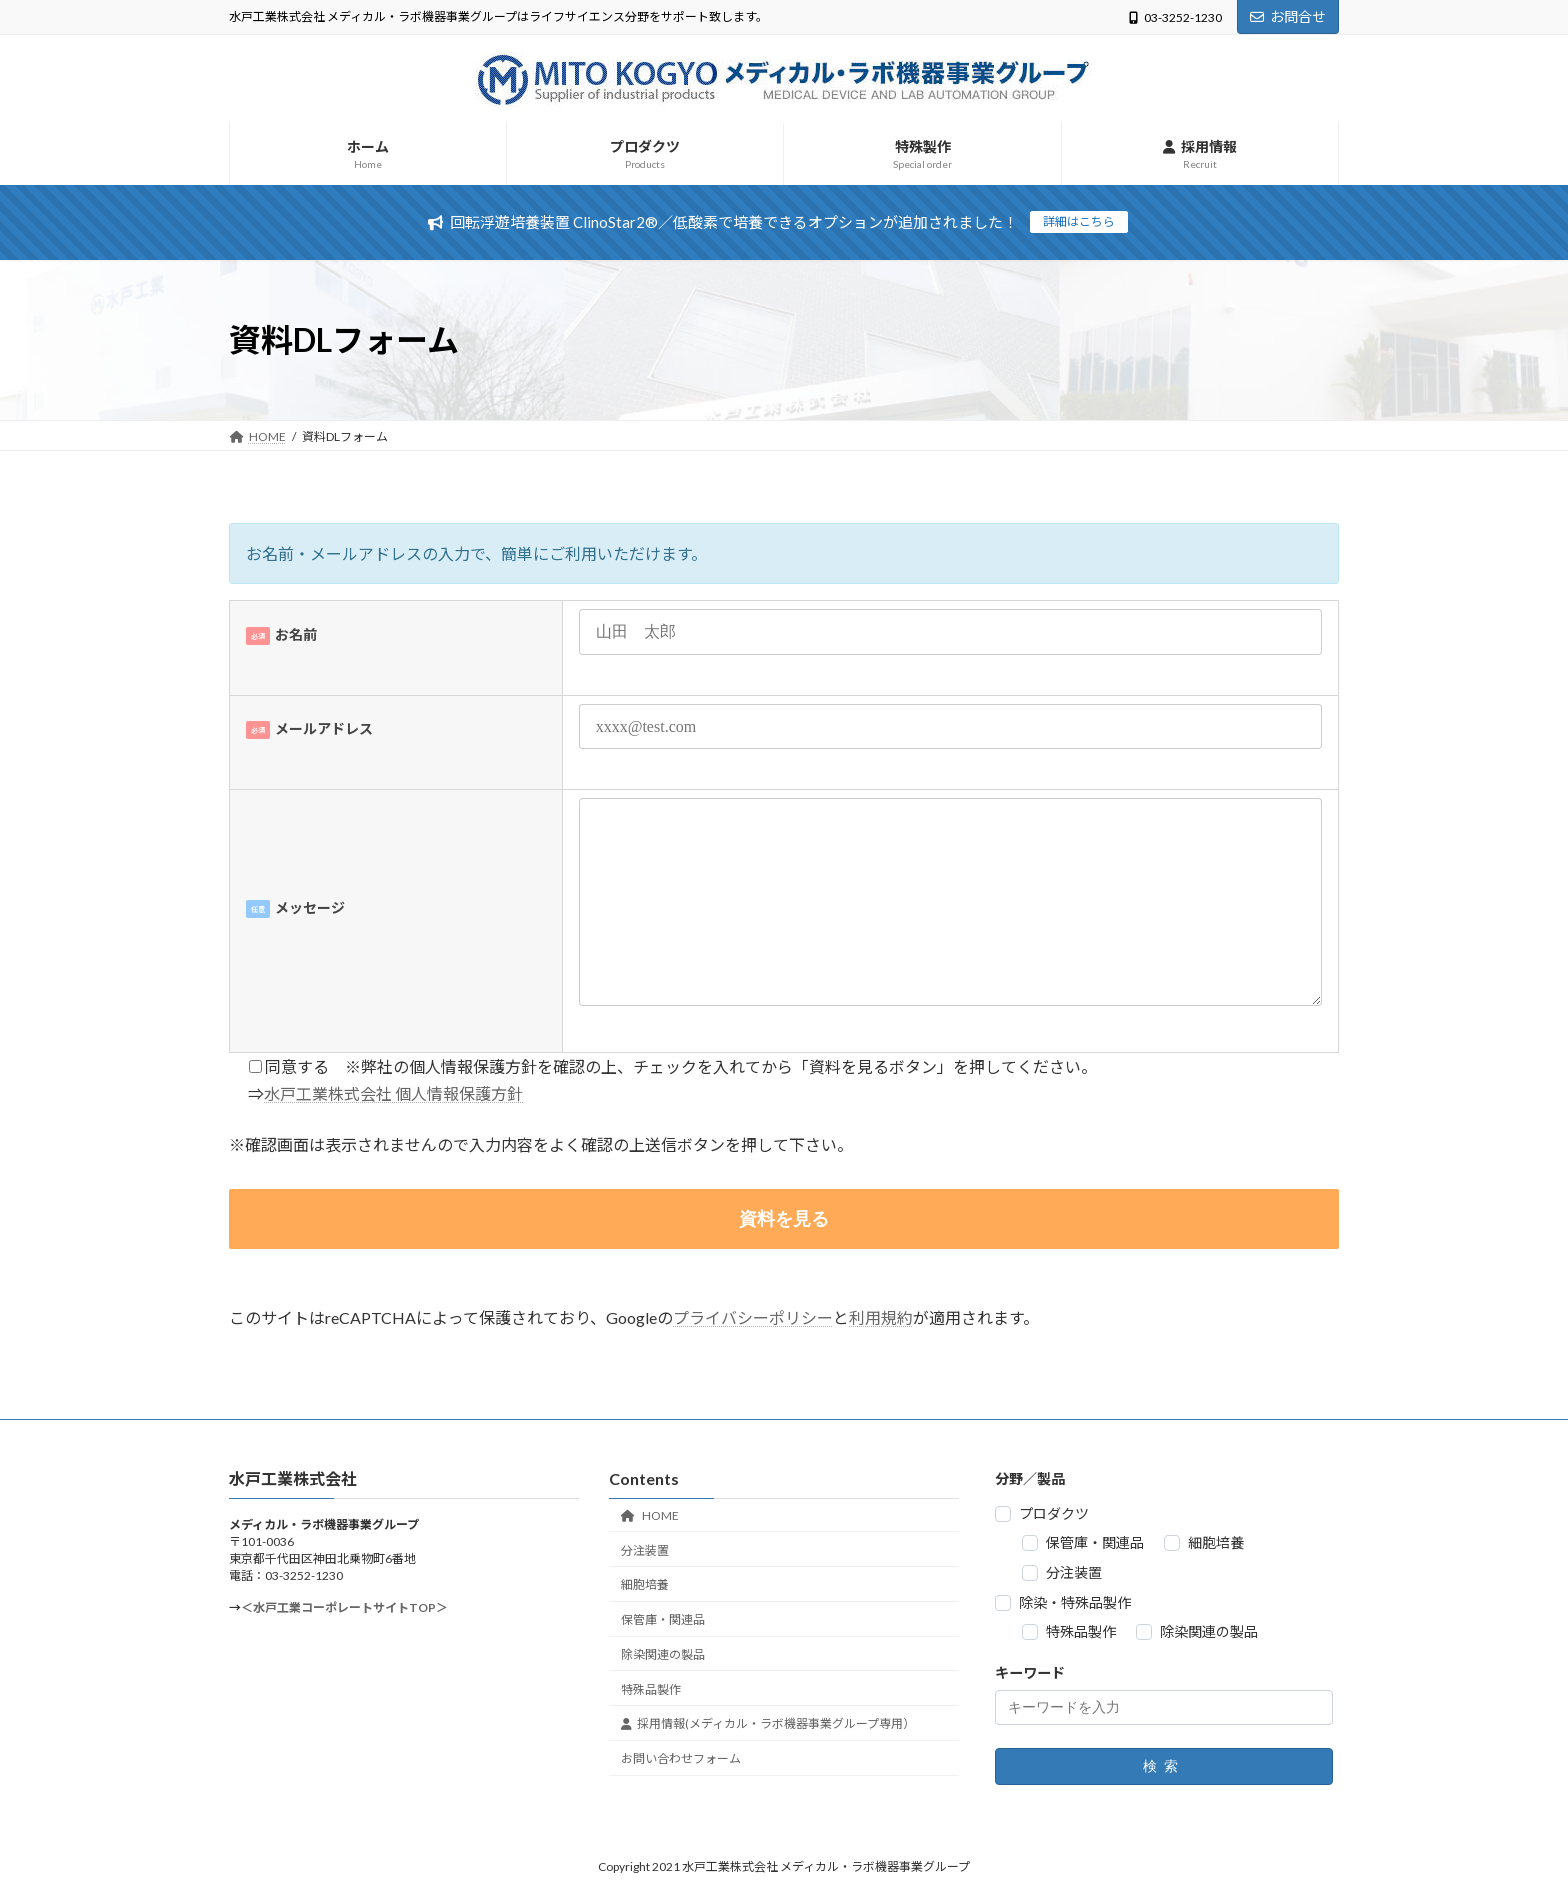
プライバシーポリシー (753, 1317)
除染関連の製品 (663, 1654)
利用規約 (881, 1317)
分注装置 (645, 1550)
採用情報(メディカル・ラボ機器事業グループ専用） (768, 1723)
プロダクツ (1054, 1513)
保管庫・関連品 (663, 1619)
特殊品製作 (651, 1689)
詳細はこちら (1079, 221)
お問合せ (1288, 16)
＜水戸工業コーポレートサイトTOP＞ (344, 1607)
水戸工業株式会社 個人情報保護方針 (393, 1093)
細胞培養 (645, 1584)
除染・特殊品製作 (1075, 1602)
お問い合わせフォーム (681, 1758)
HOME (650, 1515)
